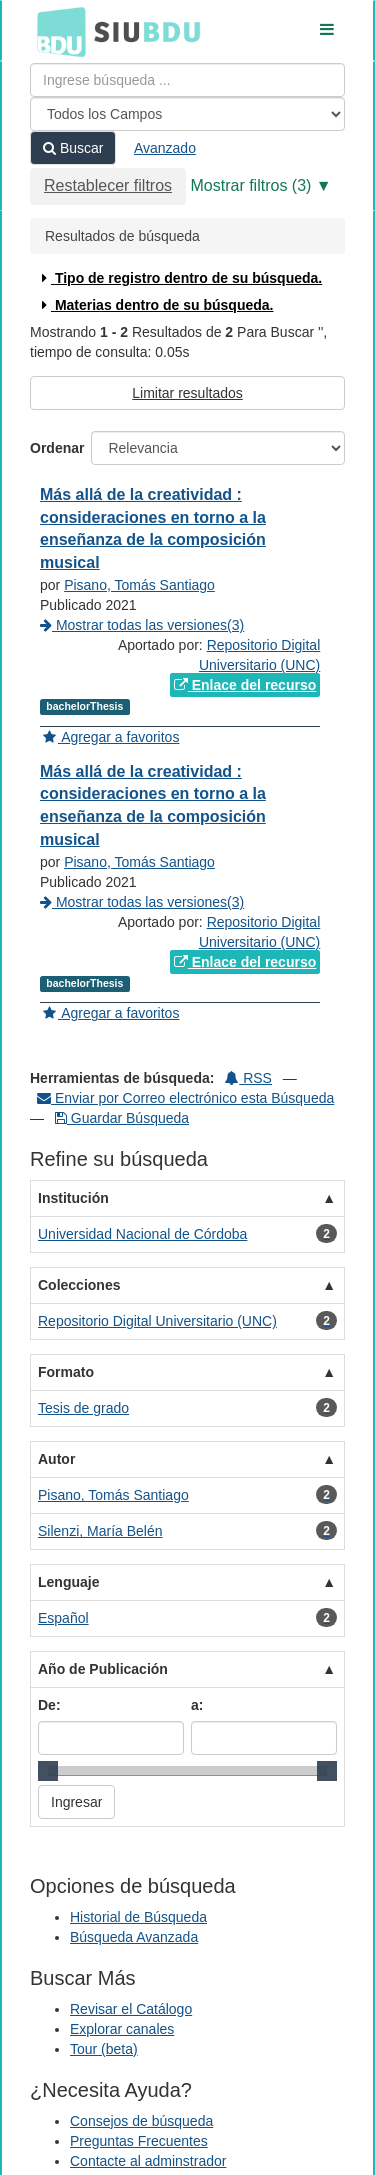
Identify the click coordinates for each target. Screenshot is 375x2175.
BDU (56, 31)
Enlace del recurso (245, 685)
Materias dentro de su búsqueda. (155, 305)
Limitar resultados (187, 393)
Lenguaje (68, 1582)
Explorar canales (122, 2029)
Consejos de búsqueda (141, 2121)
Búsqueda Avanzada (134, 1937)
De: (49, 1705)
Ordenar (57, 448)
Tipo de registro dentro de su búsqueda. (179, 278)
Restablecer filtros (108, 185)
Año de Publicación (103, 1669)
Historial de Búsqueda (138, 1917)
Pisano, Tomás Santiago (139, 585)
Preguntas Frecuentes (139, 2141)
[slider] (48, 1771)
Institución (73, 1198)
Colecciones (79, 1285)
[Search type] (187, 114)
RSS (248, 1078)
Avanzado (165, 148)
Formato (66, 1372)
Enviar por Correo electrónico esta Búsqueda (185, 1098)
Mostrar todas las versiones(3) (142, 625)
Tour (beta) (104, 2049)
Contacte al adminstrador (148, 2161)
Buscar (73, 148)
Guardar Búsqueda (122, 1118)
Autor (56, 1459)
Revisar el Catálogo (131, 2009)
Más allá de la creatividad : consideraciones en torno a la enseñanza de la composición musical (153, 529)
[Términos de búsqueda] (187, 80)
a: (197, 1705)
